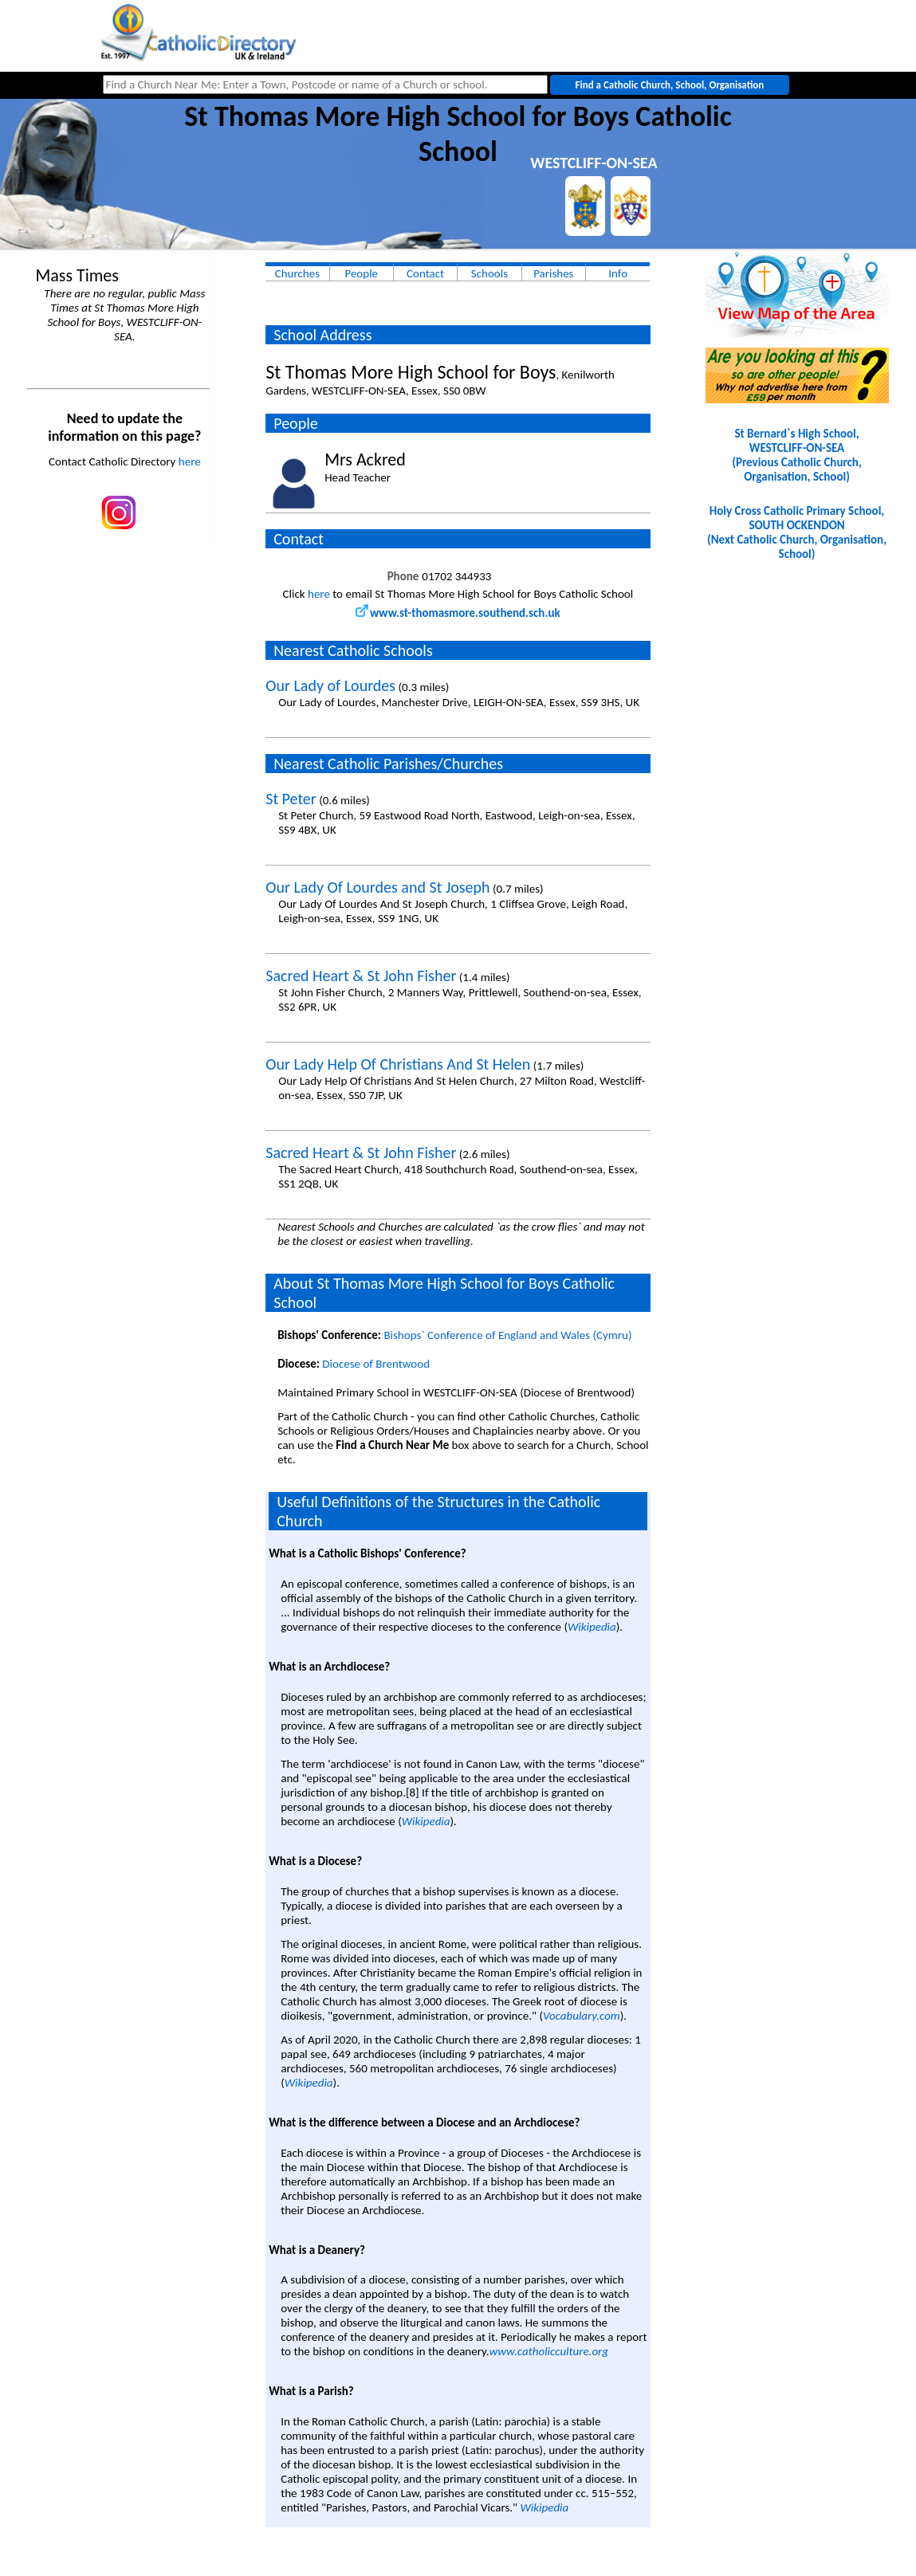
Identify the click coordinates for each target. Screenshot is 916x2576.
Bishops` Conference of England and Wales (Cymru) (507, 1335)
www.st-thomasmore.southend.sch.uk (458, 613)
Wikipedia (592, 1627)
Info (617, 273)
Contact (425, 273)
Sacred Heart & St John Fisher (360, 975)
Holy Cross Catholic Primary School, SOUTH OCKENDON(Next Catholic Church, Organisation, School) (797, 532)
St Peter (290, 798)
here (190, 461)
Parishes (553, 273)
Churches (297, 273)
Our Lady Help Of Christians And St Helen (397, 1064)
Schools (489, 273)
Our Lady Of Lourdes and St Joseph (377, 887)
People (361, 273)
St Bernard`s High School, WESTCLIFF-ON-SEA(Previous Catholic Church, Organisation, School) (796, 455)
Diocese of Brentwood (376, 1364)
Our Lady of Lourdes (330, 685)
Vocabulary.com (581, 2016)
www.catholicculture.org (548, 2351)
